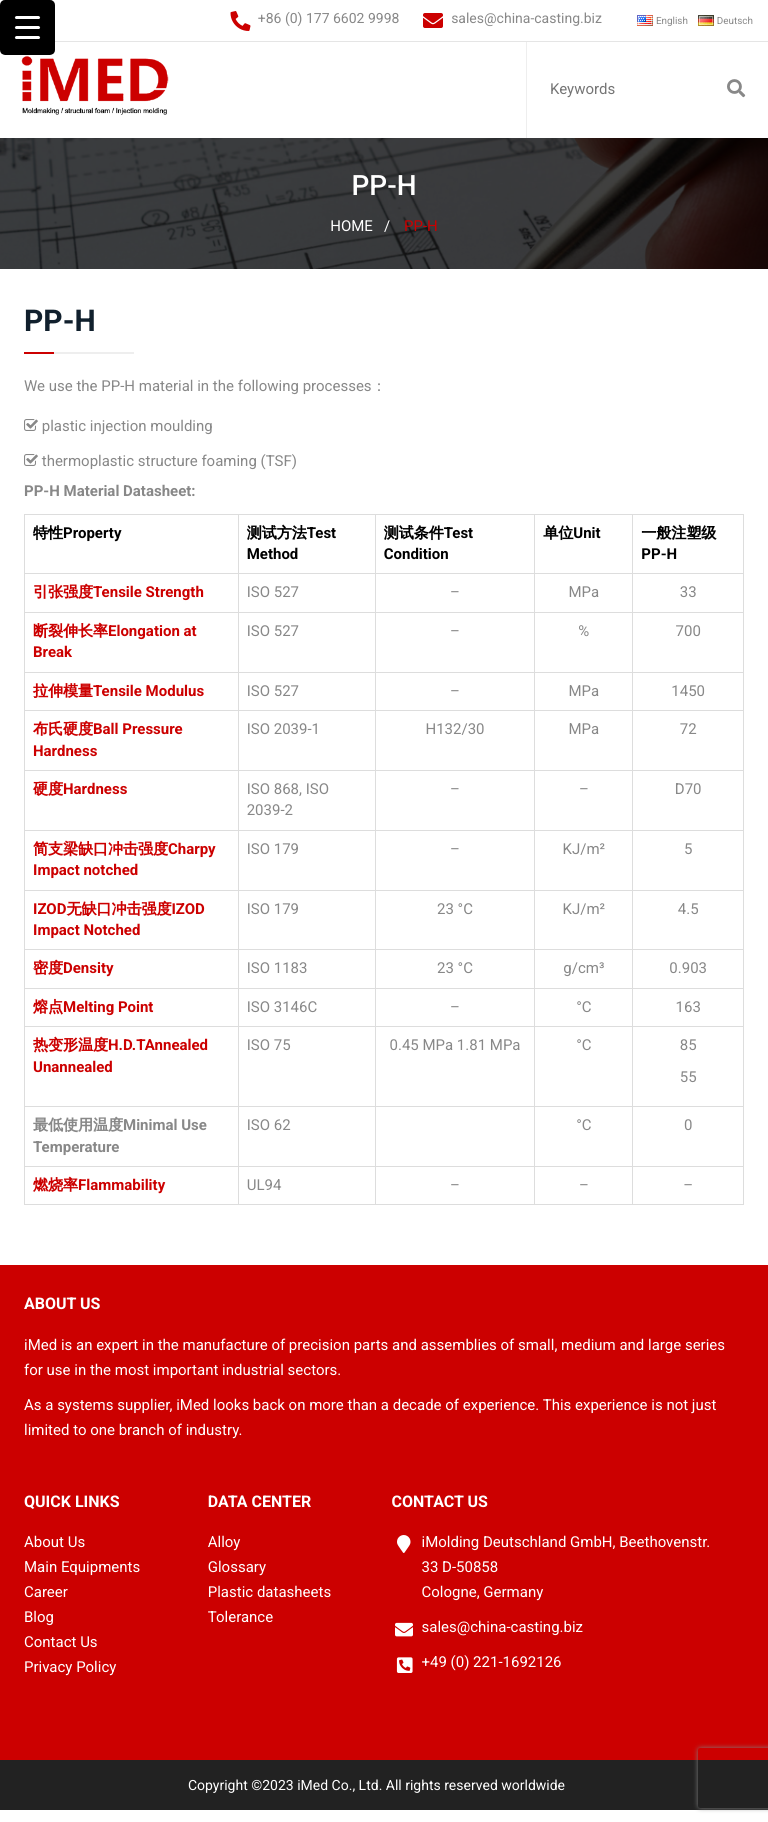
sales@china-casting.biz (488, 19)
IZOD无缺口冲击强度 (102, 921)
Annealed (176, 1057)
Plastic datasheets (269, 1604)
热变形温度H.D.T (89, 1057)
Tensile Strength (148, 604)
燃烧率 (55, 1197)
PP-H (421, 238)
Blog (39, 1629)
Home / (360, 238)
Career (46, 1604)
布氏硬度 (63, 741)
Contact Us (61, 1654)
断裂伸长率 (70, 643)
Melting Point (108, 1019)
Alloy (224, 1554)
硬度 (48, 801)
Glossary (237, 1579)
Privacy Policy (70, 1679)
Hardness (95, 801)
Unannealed (73, 1079)
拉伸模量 (63, 703)
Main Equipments (82, 1579)
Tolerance (240, 1629)
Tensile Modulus (148, 703)
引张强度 (63, 604)
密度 (48, 980)
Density (88, 980)
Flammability (121, 1197)
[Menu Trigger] (27, 27)
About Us (54, 1554)
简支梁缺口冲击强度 (100, 861)
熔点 (48, 1019)
